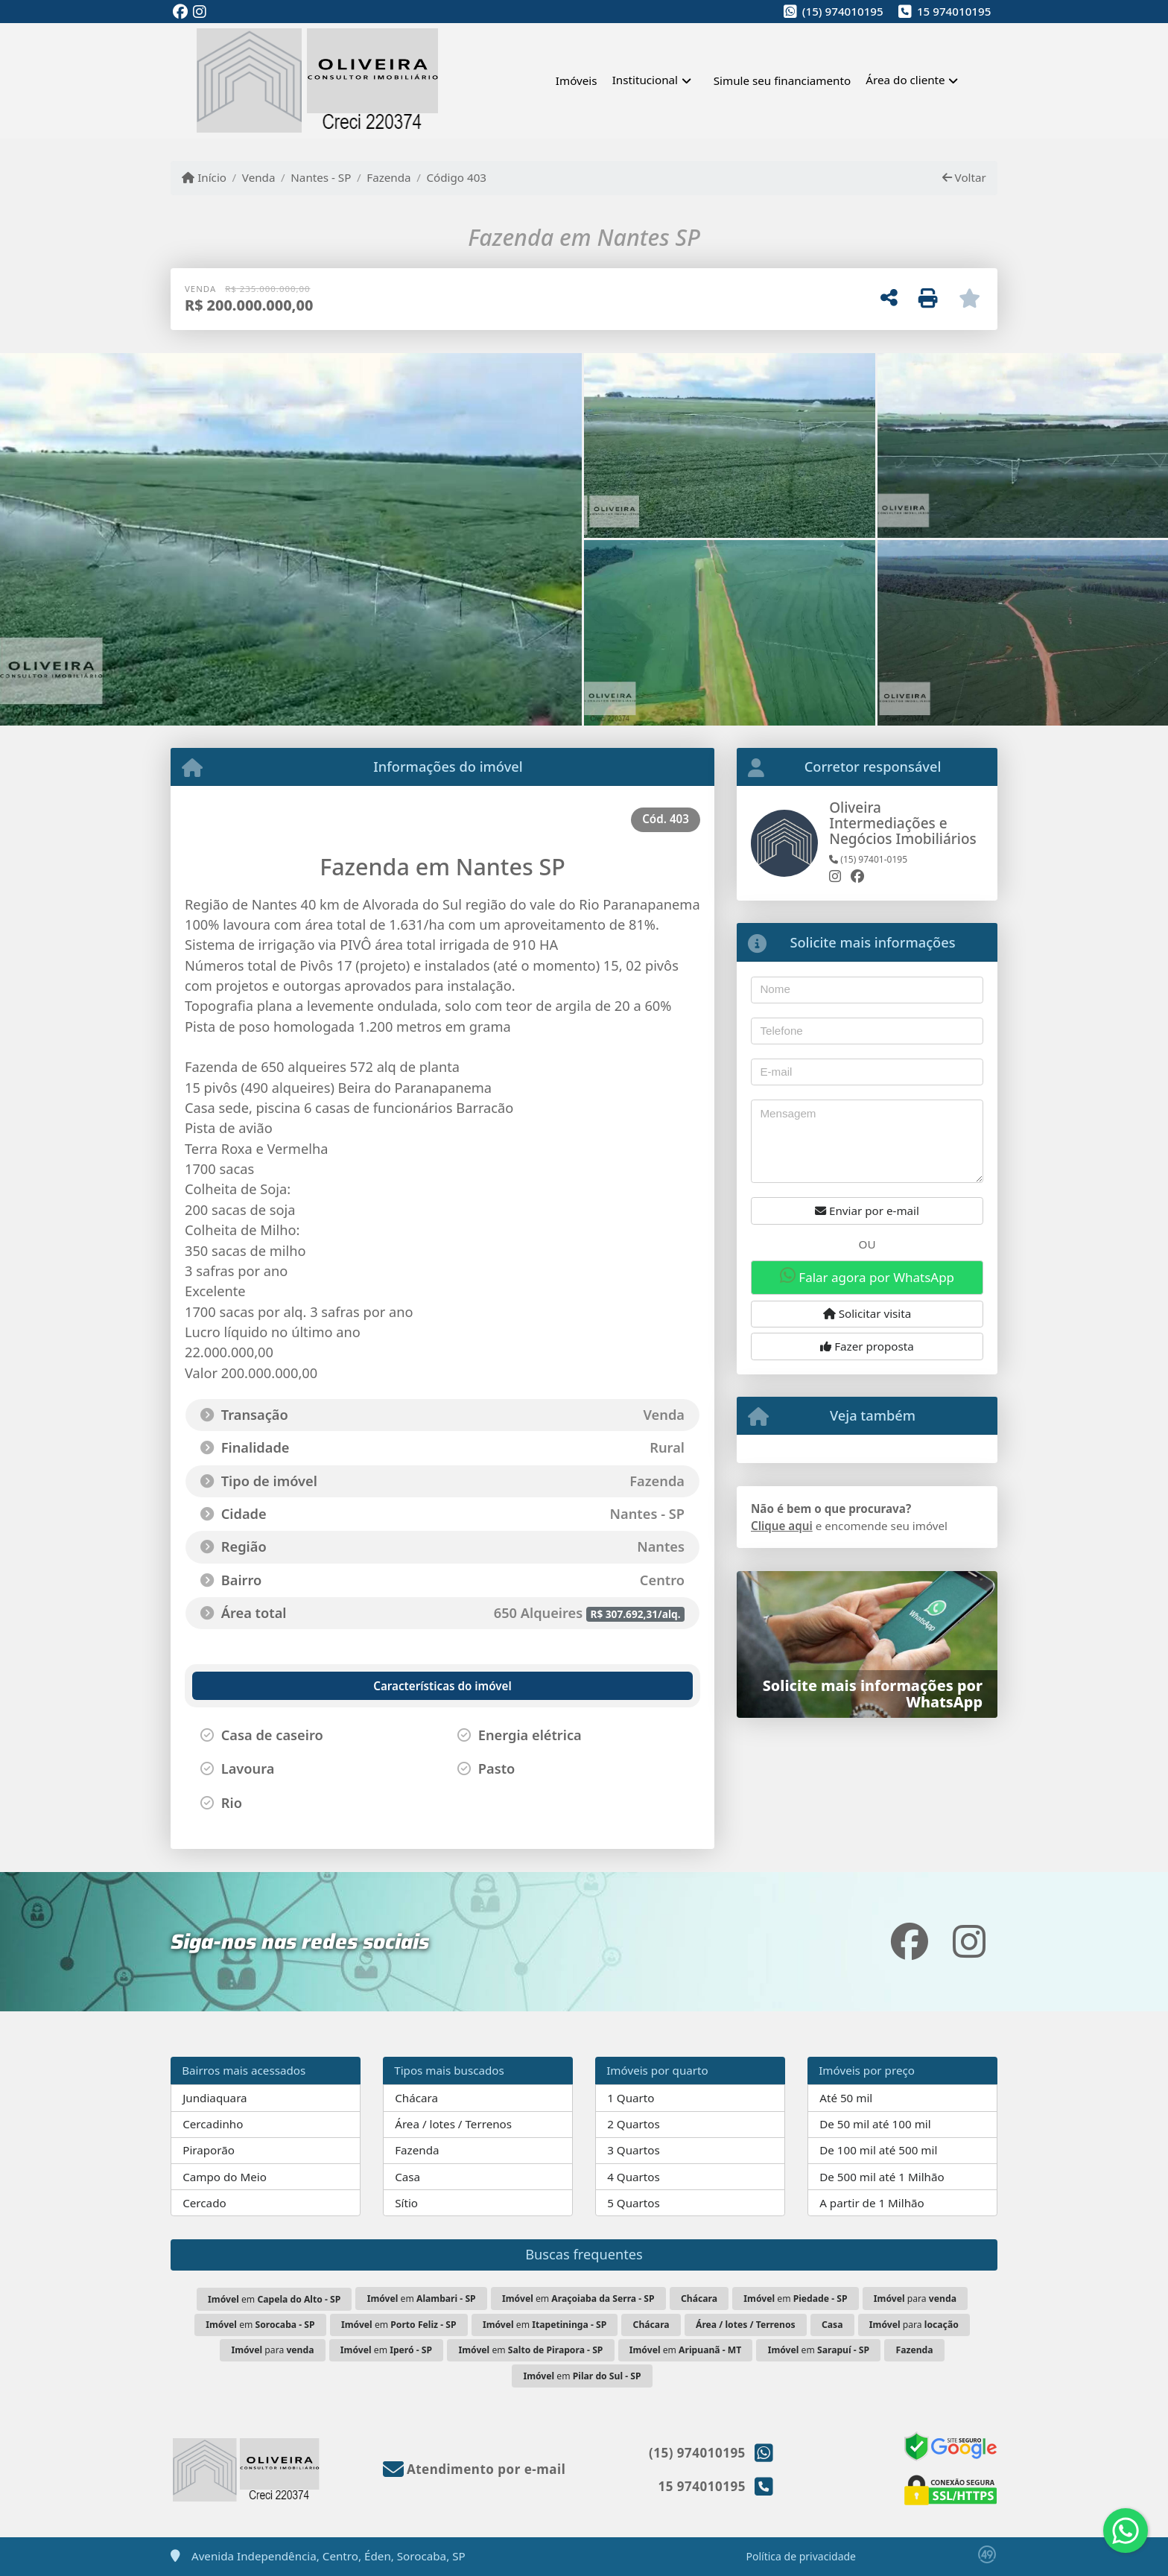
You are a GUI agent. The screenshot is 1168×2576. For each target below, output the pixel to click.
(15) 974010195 (842, 11)
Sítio (406, 2202)
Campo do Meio (224, 2176)
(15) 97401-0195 (868, 859)
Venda (259, 177)
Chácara (416, 2097)
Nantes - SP (321, 177)
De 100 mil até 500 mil (878, 2149)
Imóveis (576, 80)
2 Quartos (633, 2123)
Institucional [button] (645, 79)
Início (204, 177)
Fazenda (388, 177)
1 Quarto (630, 2097)
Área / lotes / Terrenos (453, 2123)
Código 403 (456, 177)
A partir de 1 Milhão (871, 2202)
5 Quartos (633, 2202)
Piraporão (208, 2149)
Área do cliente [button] (905, 79)
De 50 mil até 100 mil (874, 2123)
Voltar (964, 177)
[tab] (272, 1686)
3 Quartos (633, 2149)
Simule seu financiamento (782, 80)
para (915, 2298)
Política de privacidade (801, 2556)
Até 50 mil (845, 2097)
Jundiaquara (214, 2097)
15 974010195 (954, 11)
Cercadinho (212, 2123)
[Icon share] (180, 12)
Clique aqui (782, 1525)
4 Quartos (633, 2176)
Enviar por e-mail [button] (867, 1210)
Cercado (204, 2202)
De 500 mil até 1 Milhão (881, 2176)
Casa (407, 2176)
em (274, 2299)
